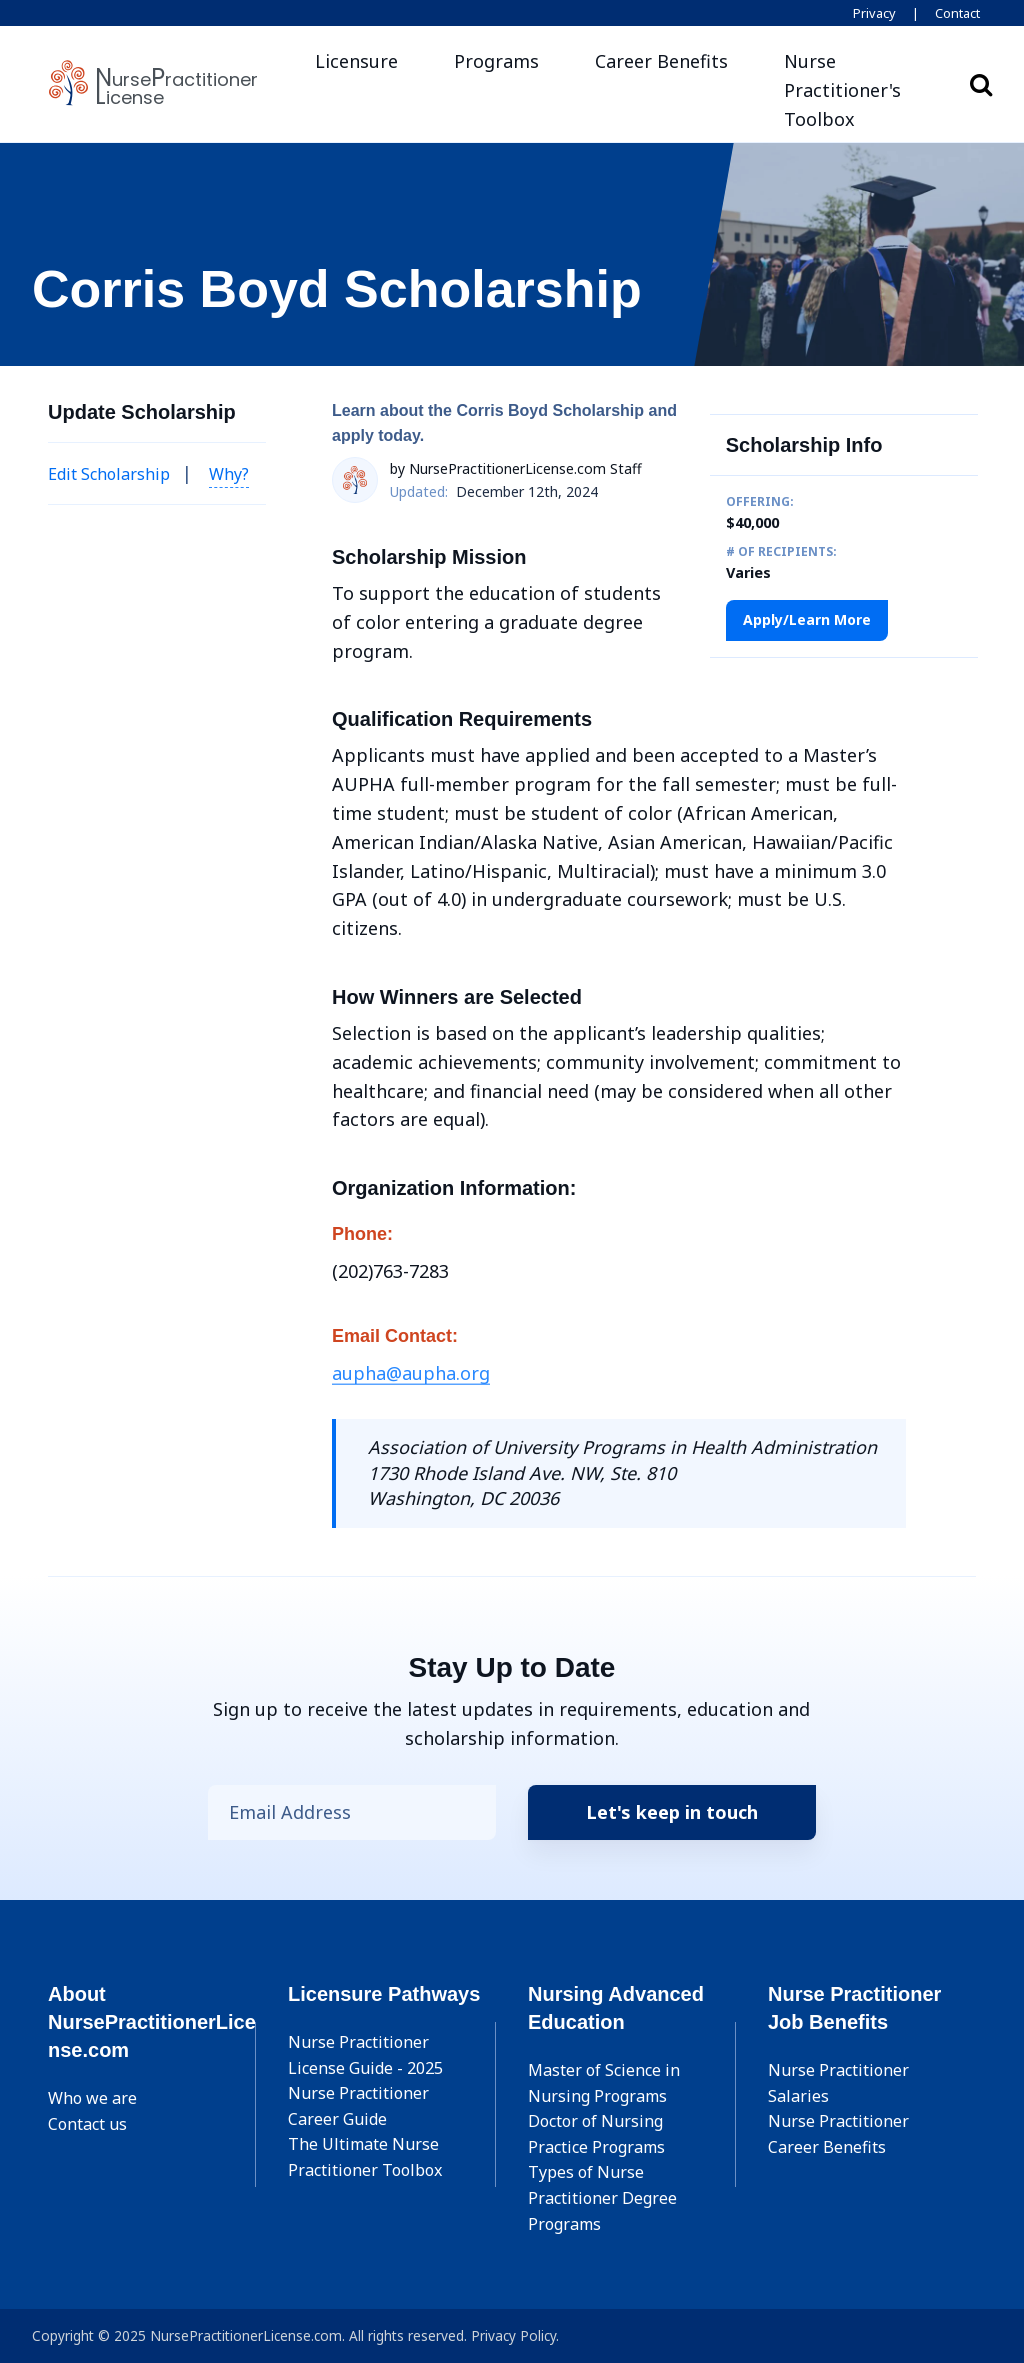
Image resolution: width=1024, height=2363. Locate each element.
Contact (957, 13)
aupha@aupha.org (411, 1373)
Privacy (874, 13)
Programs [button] (496, 61)
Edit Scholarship (109, 474)
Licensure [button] (356, 61)
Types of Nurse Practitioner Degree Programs (602, 2197)
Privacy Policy (513, 2335)
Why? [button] (229, 474)
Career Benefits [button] (661, 61)
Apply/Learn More (807, 619)
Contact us (87, 2124)
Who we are (92, 2098)
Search (981, 84)
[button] (855, 90)
